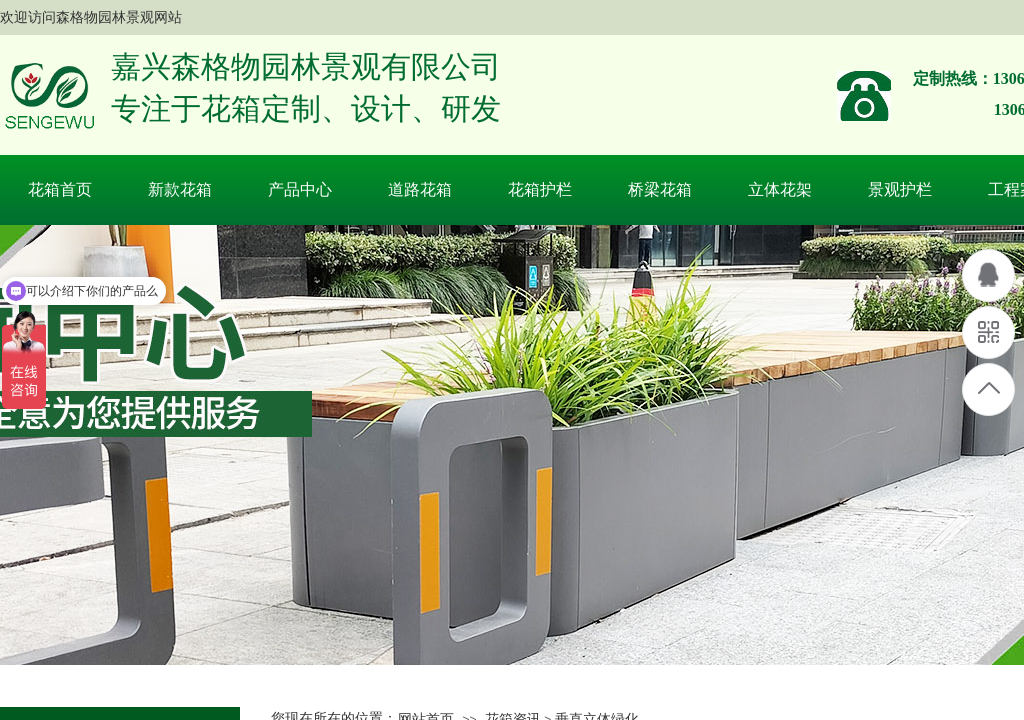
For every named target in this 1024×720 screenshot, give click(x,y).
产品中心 (300, 189)
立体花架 (780, 189)
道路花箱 (420, 189)
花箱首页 (60, 189)
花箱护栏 (540, 189)
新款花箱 (180, 189)
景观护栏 (900, 189)
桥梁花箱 (660, 189)
